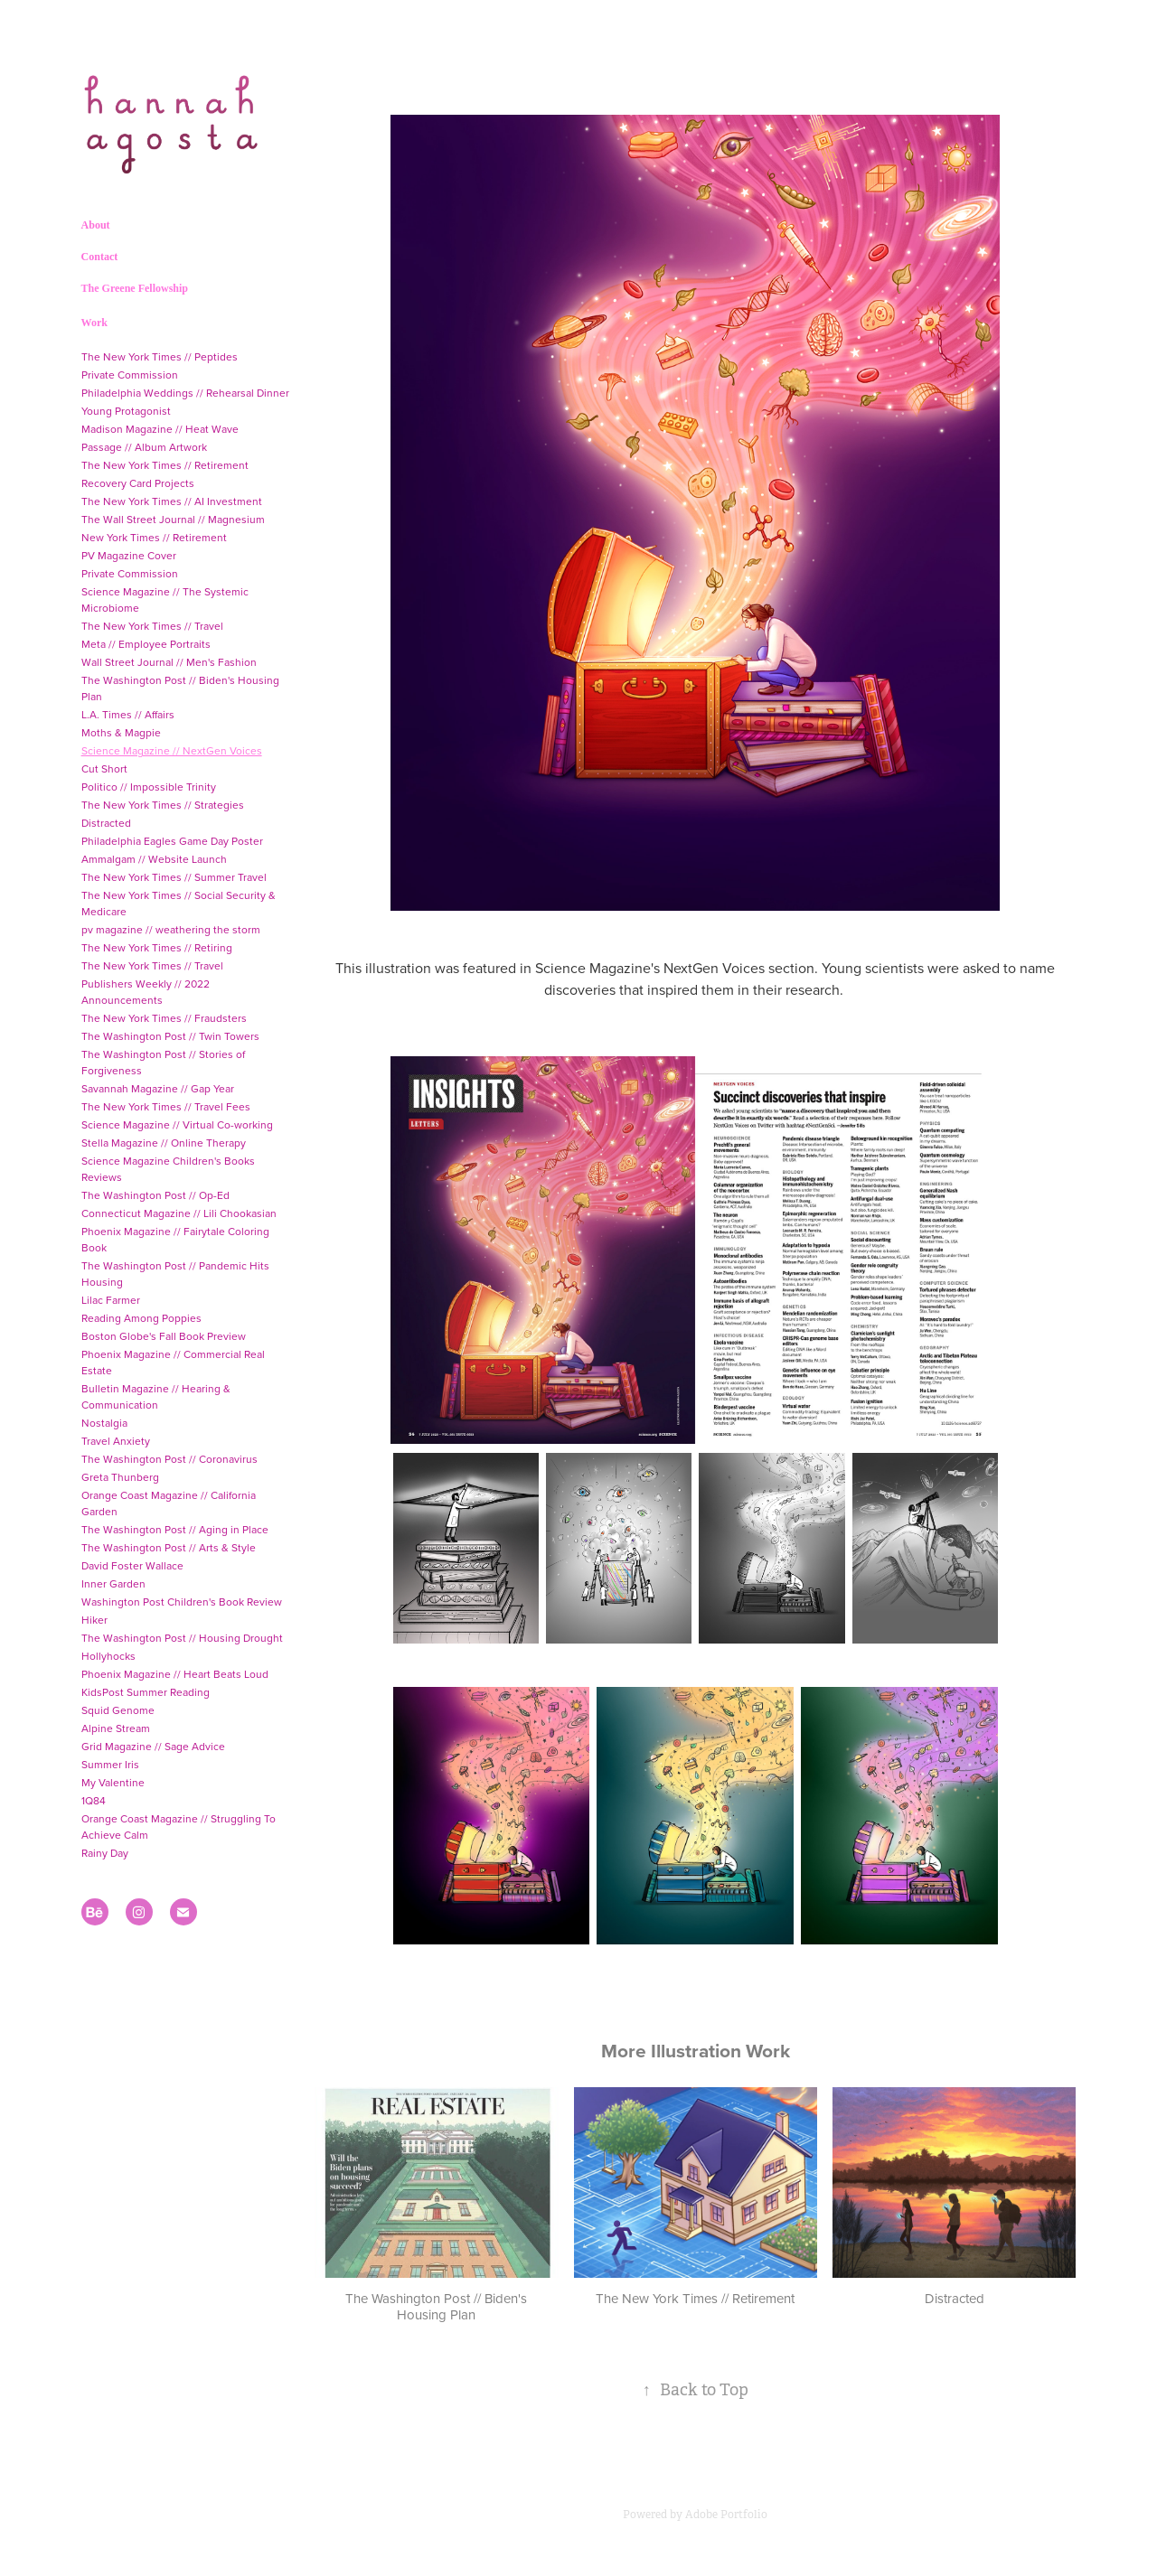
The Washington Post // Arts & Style (168, 1547)
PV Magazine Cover (128, 555)
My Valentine (113, 1782)
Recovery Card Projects (137, 483)
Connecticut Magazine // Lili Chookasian (179, 1213)
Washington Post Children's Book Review (181, 1601)
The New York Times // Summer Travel (174, 877)
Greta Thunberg (120, 1477)
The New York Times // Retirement (165, 465)
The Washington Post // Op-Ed (155, 1195)
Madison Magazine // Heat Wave (160, 428)
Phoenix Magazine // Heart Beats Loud (174, 1673)
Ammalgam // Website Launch (154, 858)
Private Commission (129, 374)
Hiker (94, 1619)
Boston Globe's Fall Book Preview (163, 1336)
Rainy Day (104, 1852)
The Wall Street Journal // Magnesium (173, 519)
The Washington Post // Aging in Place (174, 1529)
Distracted (106, 822)
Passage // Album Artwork (144, 446)
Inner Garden (113, 1583)
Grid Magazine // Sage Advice (153, 1746)
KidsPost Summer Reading (145, 1692)
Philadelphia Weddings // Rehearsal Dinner (185, 392)
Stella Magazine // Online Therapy (163, 1142)
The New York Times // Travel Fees (165, 1106)
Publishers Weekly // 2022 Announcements (145, 991)
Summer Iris (110, 1764)
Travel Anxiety (115, 1440)
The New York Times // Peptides (159, 356)
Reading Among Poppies (141, 1317)
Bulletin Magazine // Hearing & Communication (155, 1396)
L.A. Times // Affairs (127, 714)
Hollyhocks (108, 1655)
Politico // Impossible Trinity (148, 786)
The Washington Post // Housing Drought (182, 1637)
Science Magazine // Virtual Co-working (177, 1124)
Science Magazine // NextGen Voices (171, 750)
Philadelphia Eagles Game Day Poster (172, 840)
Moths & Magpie (121, 732)
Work (94, 322)
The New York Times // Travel (152, 625)
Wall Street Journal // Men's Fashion (169, 662)
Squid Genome (118, 1710)
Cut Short (104, 768)
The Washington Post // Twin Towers (170, 1036)
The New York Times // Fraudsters (164, 1018)
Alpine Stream (115, 1728)
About (95, 225)
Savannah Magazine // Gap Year (157, 1088)
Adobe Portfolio (726, 2514)
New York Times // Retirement (154, 537)
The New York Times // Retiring (156, 947)
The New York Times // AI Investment (171, 501)
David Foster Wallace (132, 1565)
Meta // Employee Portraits (146, 643)
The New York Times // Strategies (162, 804)
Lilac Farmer (110, 1299)
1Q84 (93, 1800)
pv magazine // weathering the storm (170, 929)
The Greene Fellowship (134, 288)
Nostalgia (104, 1422)
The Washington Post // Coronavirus (169, 1458)
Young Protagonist (126, 410)
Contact (99, 256)
